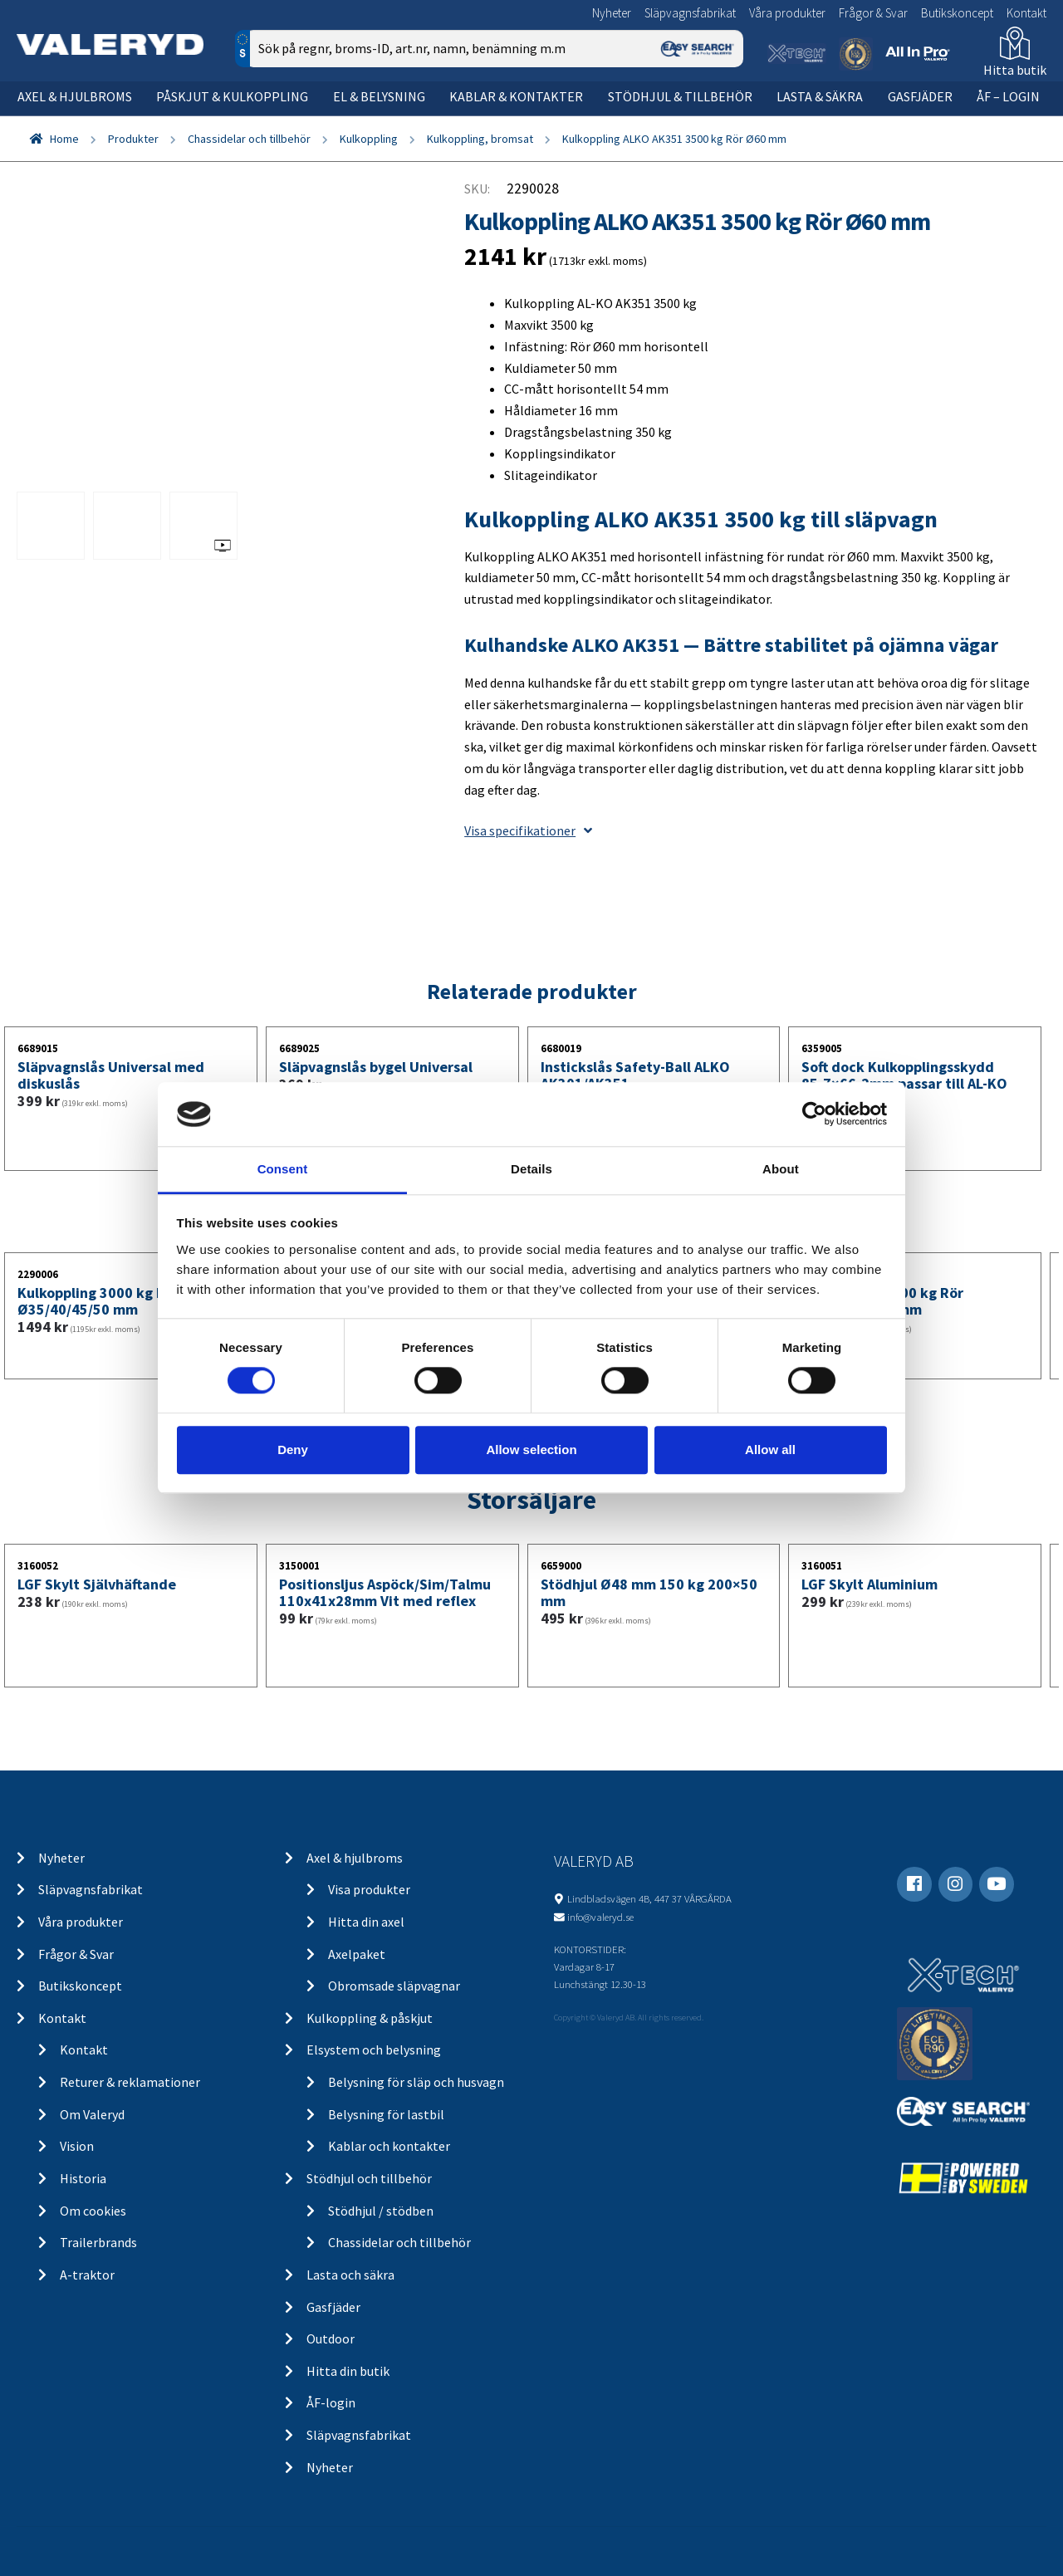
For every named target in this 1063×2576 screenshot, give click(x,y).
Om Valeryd (92, 2114)
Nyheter (611, 13)
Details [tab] (531, 1169)
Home (64, 138)
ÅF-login (330, 2402)
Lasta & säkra (819, 96)
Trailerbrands (98, 2242)
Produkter (133, 138)
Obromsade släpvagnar (394, 1985)
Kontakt (1026, 13)
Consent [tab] (282, 1169)
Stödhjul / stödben (381, 2210)
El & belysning (379, 96)
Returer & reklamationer (130, 2082)
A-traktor (87, 2274)
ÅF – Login (1008, 96)
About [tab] (780, 1169)
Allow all (770, 1449)
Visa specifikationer (528, 830)
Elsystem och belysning (373, 2049)
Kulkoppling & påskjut (369, 2018)
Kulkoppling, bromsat (480, 138)
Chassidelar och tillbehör (249, 138)
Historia (83, 2178)
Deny (292, 1449)
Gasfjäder (920, 96)
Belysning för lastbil (386, 2114)
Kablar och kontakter (389, 2146)
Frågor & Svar (873, 13)
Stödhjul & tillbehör (680, 96)
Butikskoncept (957, 13)
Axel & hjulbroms (74, 96)
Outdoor (330, 2338)
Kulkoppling (369, 138)
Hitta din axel (366, 1921)
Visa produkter (369, 1889)
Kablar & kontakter (516, 96)
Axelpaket (356, 1954)
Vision (77, 2146)
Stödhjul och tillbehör (369, 2178)
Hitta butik (1014, 69)
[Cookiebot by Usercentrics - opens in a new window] (814, 1114)
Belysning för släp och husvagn (416, 2082)
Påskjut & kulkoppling (232, 96)
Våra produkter (787, 13)
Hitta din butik (347, 2371)
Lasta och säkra (350, 2274)
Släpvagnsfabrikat (690, 13)
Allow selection (531, 1449)
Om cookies (93, 2210)
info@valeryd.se (600, 1916)
